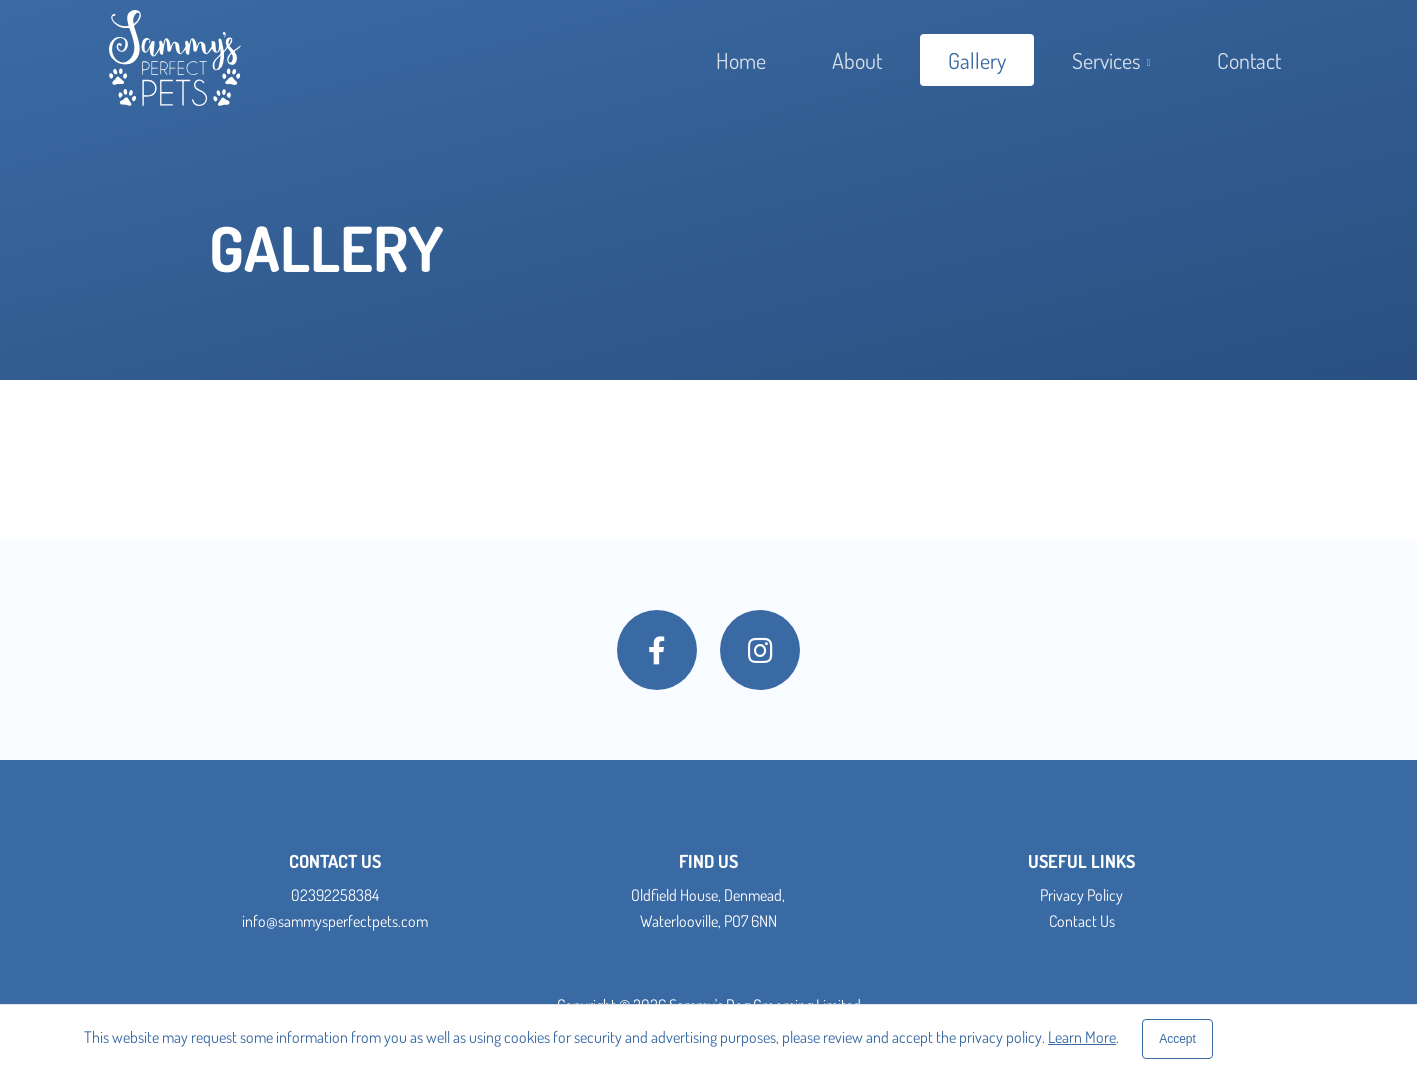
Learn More (1082, 1037)
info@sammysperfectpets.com (335, 921)
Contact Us (1082, 921)
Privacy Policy (1081, 895)
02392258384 (335, 895)
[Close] (1177, 1039)
